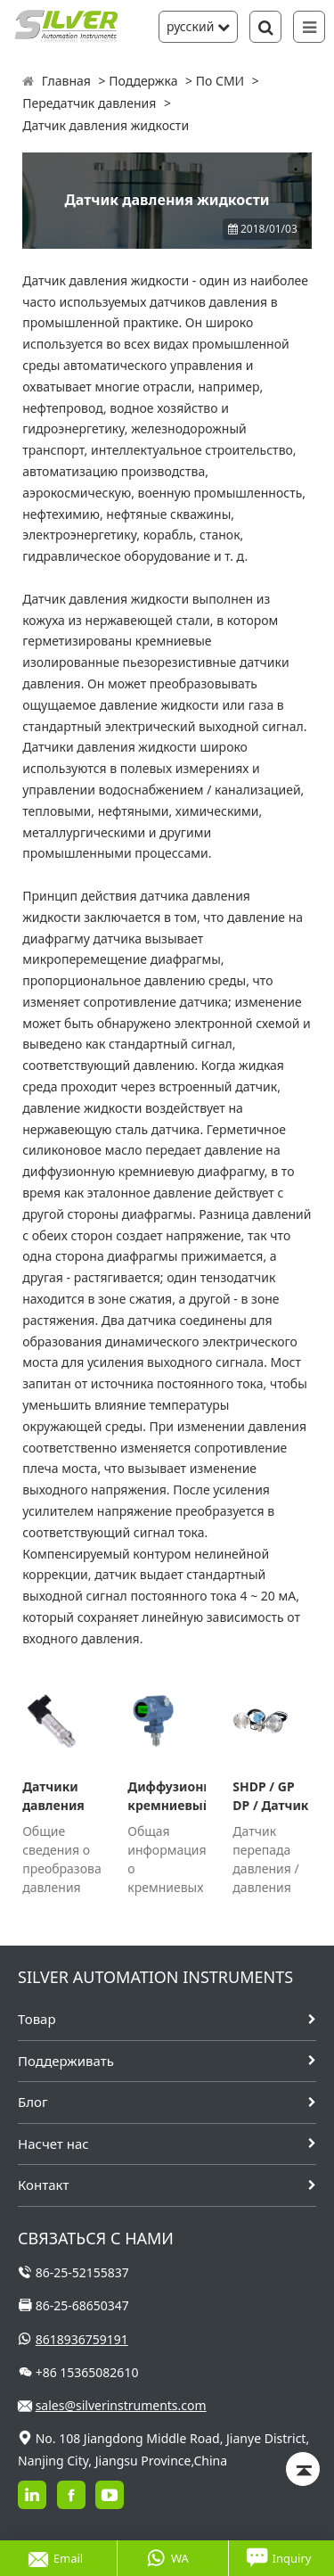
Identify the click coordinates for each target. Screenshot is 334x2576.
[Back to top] (303, 2469)
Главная (66, 80)
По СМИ (220, 80)
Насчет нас (53, 2143)
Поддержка (143, 80)
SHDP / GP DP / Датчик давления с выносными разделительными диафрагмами (271, 1796)
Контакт (43, 2184)
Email (56, 2558)
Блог (33, 2102)
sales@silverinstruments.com (121, 2405)
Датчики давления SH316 (53, 1796)
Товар (37, 2019)
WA (167, 2558)
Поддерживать (66, 2061)
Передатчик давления (89, 103)
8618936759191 (82, 2339)
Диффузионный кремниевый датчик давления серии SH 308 (166, 1796)
